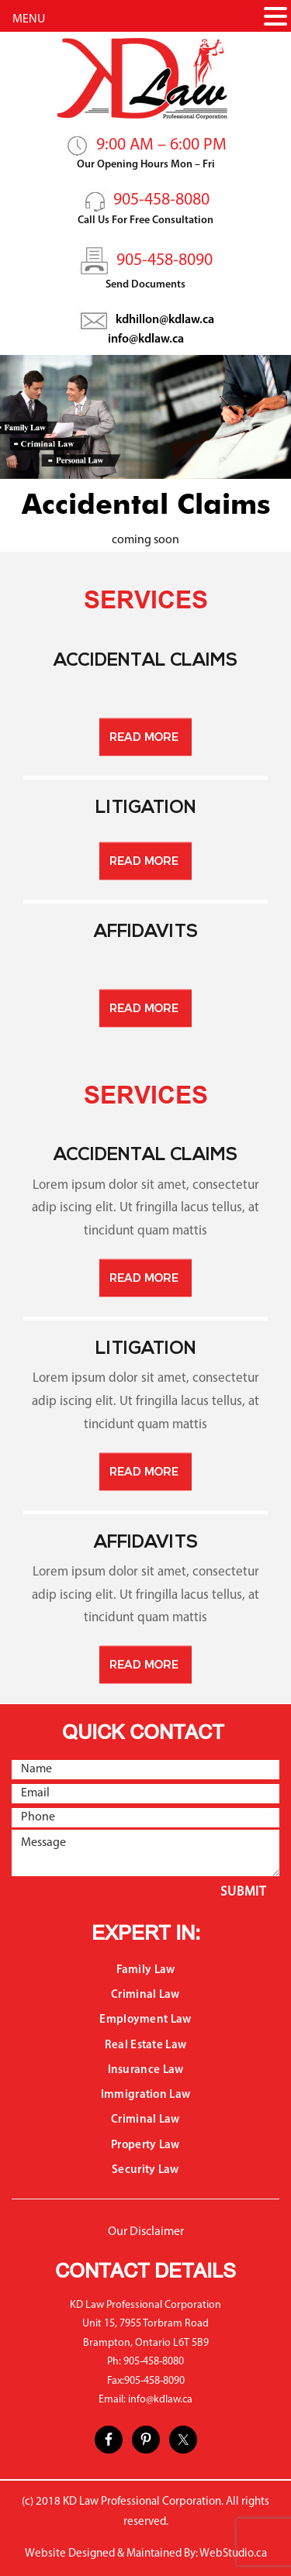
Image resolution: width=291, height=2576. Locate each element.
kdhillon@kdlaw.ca (165, 320)
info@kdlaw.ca (146, 339)
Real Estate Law (146, 2045)
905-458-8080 (161, 200)
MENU (28, 19)
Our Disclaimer (146, 2232)
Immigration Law (146, 2095)
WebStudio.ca (233, 2554)
